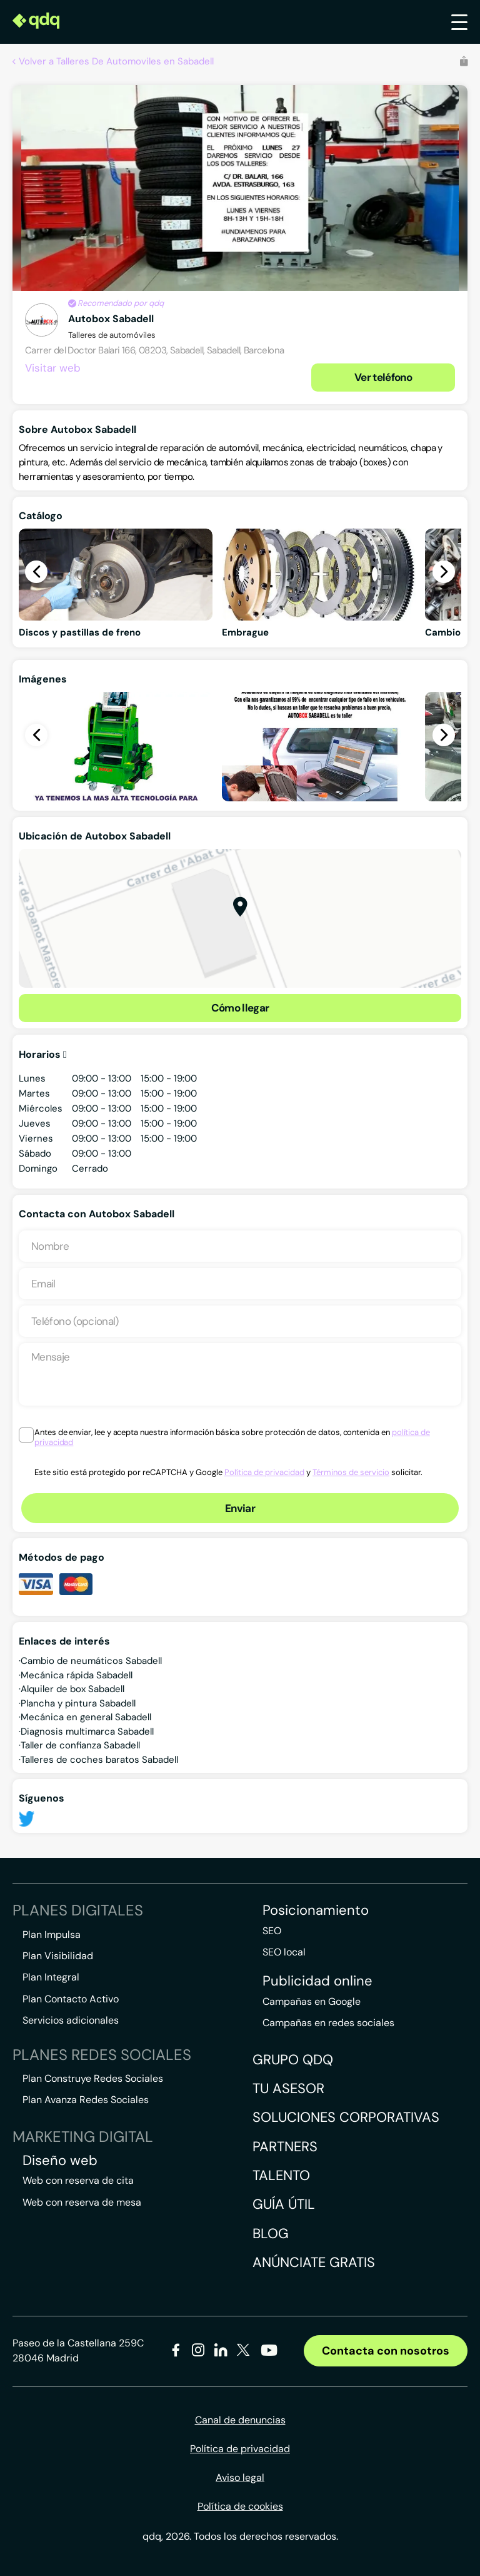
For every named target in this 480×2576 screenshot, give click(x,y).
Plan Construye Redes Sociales (92, 2078)
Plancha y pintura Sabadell (78, 1703)
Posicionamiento (315, 1910)
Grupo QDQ (292, 2060)
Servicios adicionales (70, 2020)
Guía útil (283, 2204)
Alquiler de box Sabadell (72, 1689)
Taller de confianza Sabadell (80, 1745)
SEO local (284, 1952)
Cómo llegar (240, 1008)
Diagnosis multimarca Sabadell (87, 1731)
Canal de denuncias (240, 2419)
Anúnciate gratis (313, 2262)
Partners (285, 2146)
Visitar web (53, 368)
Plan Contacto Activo (70, 1999)
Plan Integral (50, 1977)
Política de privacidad (264, 1472)
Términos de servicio (350, 1472)
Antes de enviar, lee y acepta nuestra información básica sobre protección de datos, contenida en (232, 1437)
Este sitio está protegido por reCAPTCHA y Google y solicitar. (228, 1472)
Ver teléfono (383, 377)
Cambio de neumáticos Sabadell (91, 1661)
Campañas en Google (311, 2001)
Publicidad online (317, 1981)
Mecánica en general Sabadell (86, 1717)
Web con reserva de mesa (81, 2202)
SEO (271, 1930)
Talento (281, 2175)
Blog (270, 2233)
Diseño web (60, 2161)
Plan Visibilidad (57, 1955)
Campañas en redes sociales (328, 2022)
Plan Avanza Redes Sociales (85, 2099)
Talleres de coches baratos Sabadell (99, 1759)
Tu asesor (288, 2088)
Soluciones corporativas (345, 2117)
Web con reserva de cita (78, 2180)
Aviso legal (240, 2477)
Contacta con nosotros (385, 2350)
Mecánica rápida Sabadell (76, 1675)
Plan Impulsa (51, 1934)
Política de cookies (240, 2506)
